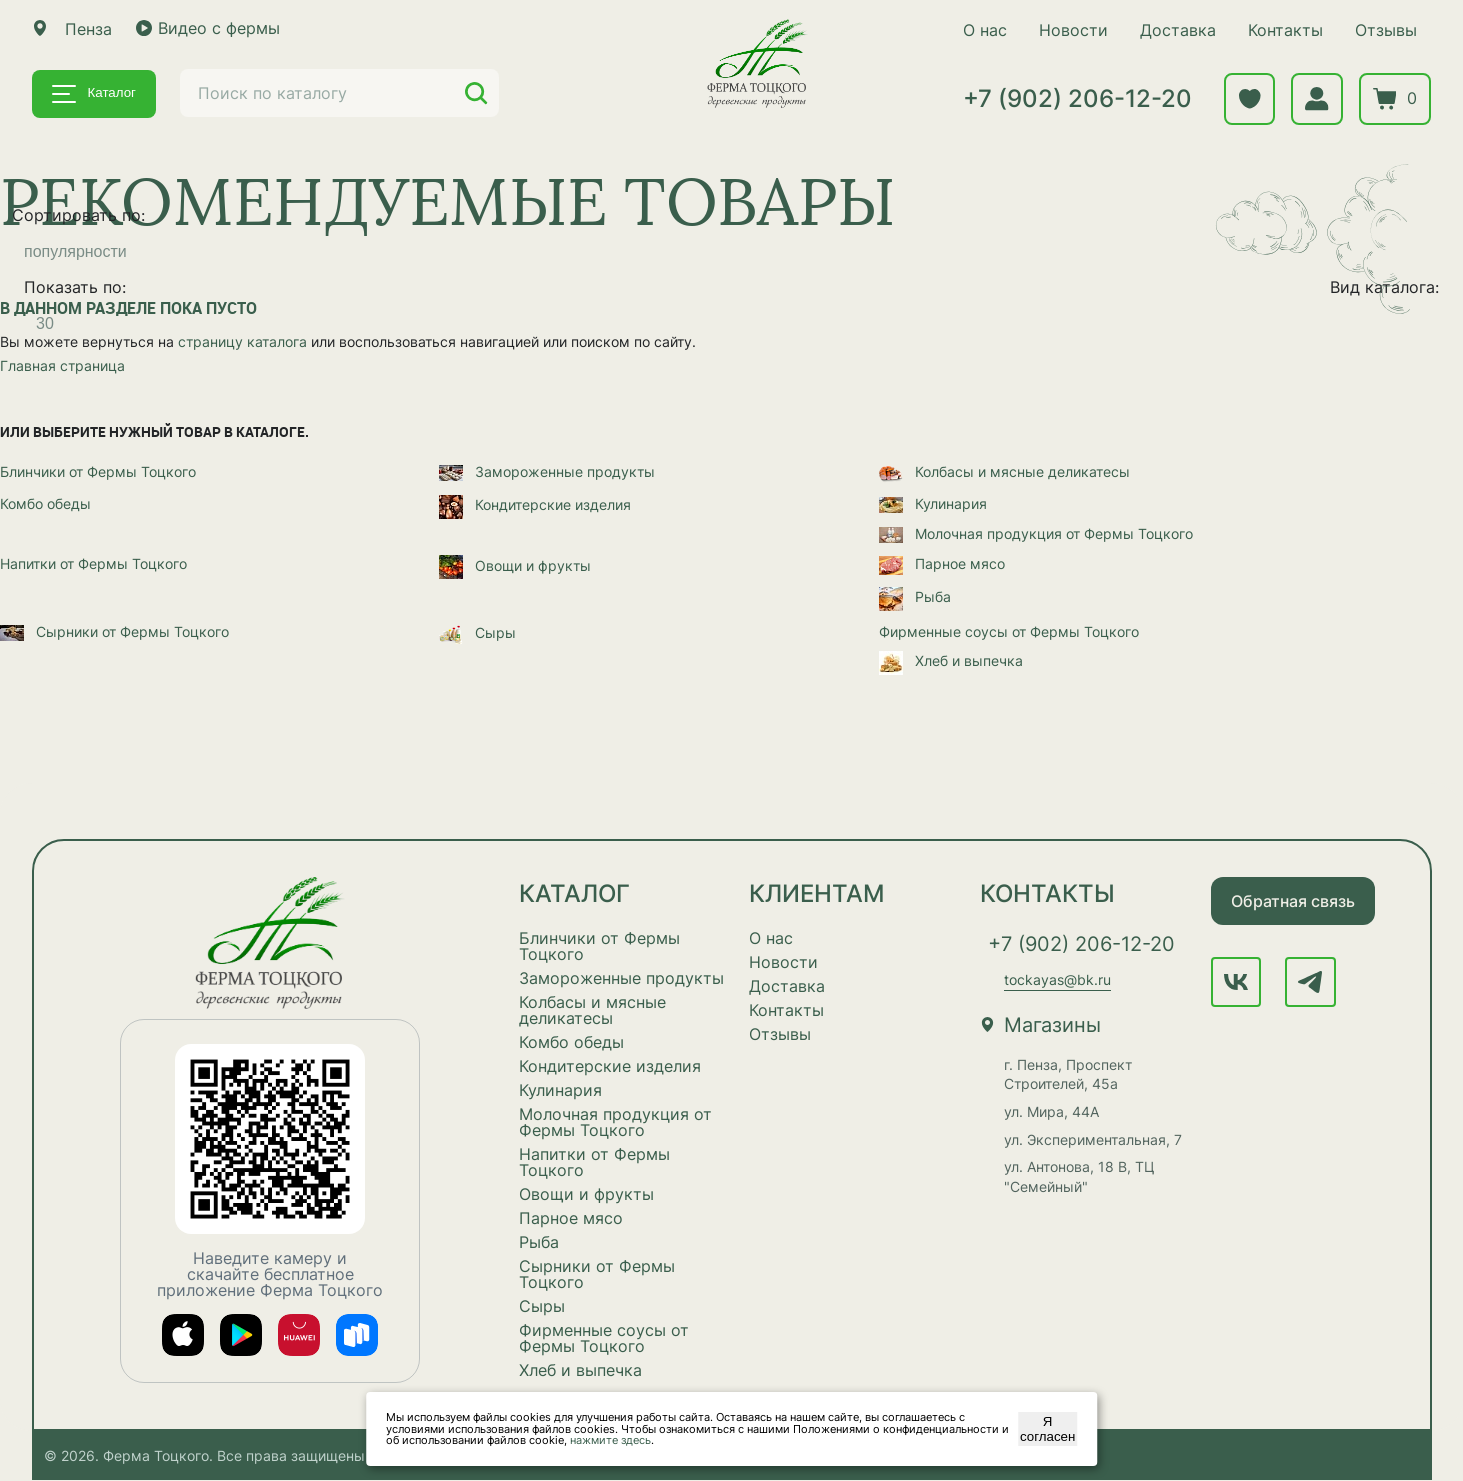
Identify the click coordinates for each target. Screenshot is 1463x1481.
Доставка (1175, 30)
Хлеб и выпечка (951, 661)
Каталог (94, 94)
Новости (1070, 30)
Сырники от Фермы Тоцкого (114, 631)
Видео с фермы (208, 28)
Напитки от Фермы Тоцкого (93, 564)
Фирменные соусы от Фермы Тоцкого (1009, 631)
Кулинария (933, 503)
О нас (982, 30)
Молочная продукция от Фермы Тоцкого (1036, 533)
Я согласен (1047, 1429)
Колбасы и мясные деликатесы (1004, 471)
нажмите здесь (610, 1440)
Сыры (477, 633)
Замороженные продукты (547, 471)
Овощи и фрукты (515, 565)
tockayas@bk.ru (1057, 980)
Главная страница (62, 365)
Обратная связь (1293, 901)
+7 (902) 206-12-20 (1074, 99)
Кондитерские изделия (535, 505)
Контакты (1282, 30)
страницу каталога (242, 342)
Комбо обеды (45, 503)
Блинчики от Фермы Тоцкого (98, 471)
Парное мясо (942, 564)
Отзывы (1383, 30)
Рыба (915, 597)
